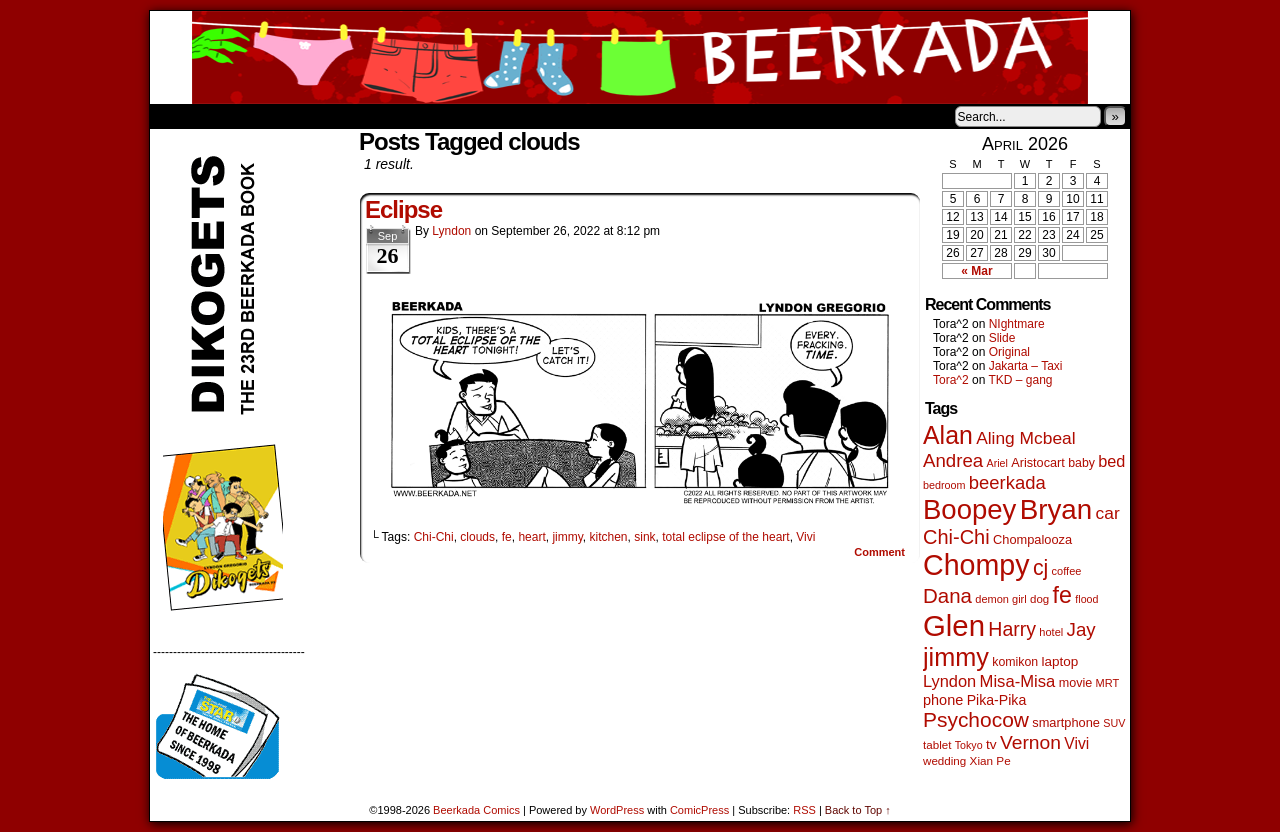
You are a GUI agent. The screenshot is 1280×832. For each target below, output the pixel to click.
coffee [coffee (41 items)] (1067, 571)
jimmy (567, 537)
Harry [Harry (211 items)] (1012, 629)
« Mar (976, 271)
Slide (1002, 338)
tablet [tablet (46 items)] (937, 744)
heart (531, 537)
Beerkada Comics (640, 57)
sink (644, 537)
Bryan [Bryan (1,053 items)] (1056, 509)
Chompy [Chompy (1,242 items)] (976, 565)
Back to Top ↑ (858, 810)
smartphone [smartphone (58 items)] (1066, 722)
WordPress (617, 810)
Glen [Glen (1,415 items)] (954, 625)
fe (507, 537)
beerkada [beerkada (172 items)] (1007, 482)
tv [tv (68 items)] (991, 744)
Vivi (805, 537)
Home (178, 116)
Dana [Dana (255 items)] (947, 595)
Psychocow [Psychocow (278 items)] (976, 719)
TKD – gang (1020, 380)
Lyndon (451, 231)
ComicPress (699, 810)
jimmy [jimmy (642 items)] (956, 657)
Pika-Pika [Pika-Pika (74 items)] (997, 700)
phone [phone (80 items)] (943, 700)
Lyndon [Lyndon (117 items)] (949, 681)
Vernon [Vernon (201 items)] (1030, 742)
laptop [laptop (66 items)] (1060, 661)
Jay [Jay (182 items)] (1081, 629)
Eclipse (403, 209)
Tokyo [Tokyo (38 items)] (969, 745)
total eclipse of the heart (725, 537)
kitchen (609, 537)
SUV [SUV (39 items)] (1114, 723)
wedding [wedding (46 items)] (944, 760)
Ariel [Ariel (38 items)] (997, 463)
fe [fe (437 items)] (1062, 595)
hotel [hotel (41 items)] (1051, 632)
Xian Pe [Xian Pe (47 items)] (990, 760)
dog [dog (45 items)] (1039, 599)
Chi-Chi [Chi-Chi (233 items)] (956, 537)
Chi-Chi (434, 537)
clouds (477, 537)
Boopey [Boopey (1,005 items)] (969, 509)
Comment (879, 552)
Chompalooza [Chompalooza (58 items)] (1032, 539)
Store (299, 116)
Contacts (375, 116)
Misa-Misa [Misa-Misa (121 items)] (1018, 681)
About (237, 116)
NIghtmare (1017, 324)
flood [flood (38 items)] (1086, 599)
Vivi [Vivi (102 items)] (1076, 743)
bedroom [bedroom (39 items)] (944, 485)
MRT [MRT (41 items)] (1108, 683)
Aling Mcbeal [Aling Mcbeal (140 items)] (1025, 438)
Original (1009, 352)
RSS (804, 810)
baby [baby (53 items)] (1081, 463)
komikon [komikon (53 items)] (1015, 662)
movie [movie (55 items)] (1076, 683)
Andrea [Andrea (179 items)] (953, 460)
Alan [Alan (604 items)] (948, 435)
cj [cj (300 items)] (1040, 568)
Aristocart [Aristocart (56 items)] (1038, 463)
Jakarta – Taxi (1026, 366)
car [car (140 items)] (1108, 513)
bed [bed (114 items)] (1111, 461)
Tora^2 (951, 380)
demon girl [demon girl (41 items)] (1000, 599)
